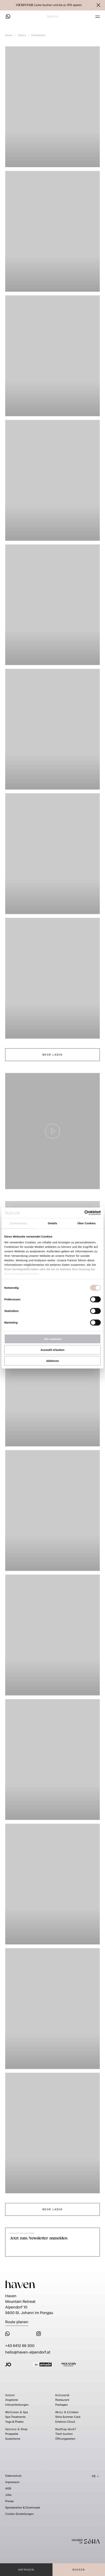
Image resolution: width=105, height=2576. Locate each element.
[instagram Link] (50, 2334)
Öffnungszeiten (65, 2438)
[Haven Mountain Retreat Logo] (54, 17)
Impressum (12, 2482)
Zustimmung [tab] (18, 1223)
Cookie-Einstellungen (19, 2514)
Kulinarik (62, 2395)
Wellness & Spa (16, 2412)
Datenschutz (13, 2475)
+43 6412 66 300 (19, 2346)
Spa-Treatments (15, 2417)
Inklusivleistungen (17, 2404)
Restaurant (62, 2400)
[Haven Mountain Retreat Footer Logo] (19, 2286)
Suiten (10, 2395)
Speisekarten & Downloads (22, 2507)
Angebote (11, 2400)
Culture (22, 35)
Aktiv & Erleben (67, 2412)
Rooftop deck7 (65, 2429)
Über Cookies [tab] (86, 1223)
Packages (61, 2404)
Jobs (8, 2495)
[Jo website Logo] (19, 2365)
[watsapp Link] (8, 17)
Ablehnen (52, 1360)
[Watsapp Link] (19, 2334)
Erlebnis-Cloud (65, 2421)
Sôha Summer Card (67, 2417)
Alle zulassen (52, 1338)
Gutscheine (12, 2438)
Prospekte (11, 2434)
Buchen (79, 2569)
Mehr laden (52, 1054)
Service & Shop (16, 2429)
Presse (9, 2501)
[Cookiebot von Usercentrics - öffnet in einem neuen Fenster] (84, 1212)
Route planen (16, 2322)
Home (8, 35)
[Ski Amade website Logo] (47, 2365)
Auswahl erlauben (52, 1349)
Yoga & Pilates (14, 2421)
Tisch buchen (64, 2434)
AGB (8, 2488)
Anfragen (26, 2569)
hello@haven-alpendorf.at (27, 2352)
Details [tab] (52, 1223)
